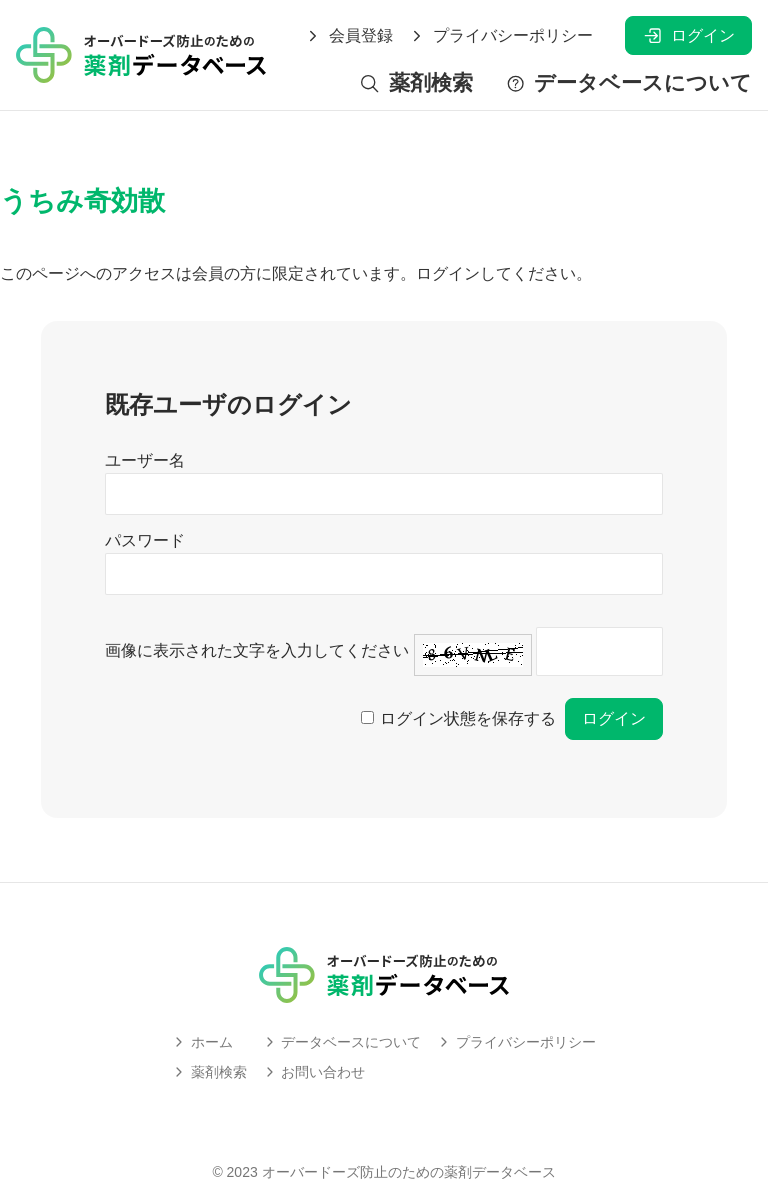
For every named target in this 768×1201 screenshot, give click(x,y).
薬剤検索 (415, 83)
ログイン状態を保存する (468, 718)
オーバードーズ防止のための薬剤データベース (409, 1172)
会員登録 (349, 36)
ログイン (688, 35)
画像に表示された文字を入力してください (257, 650)
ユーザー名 (145, 460)
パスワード (145, 540)
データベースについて (628, 83)
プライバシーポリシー (501, 36)
